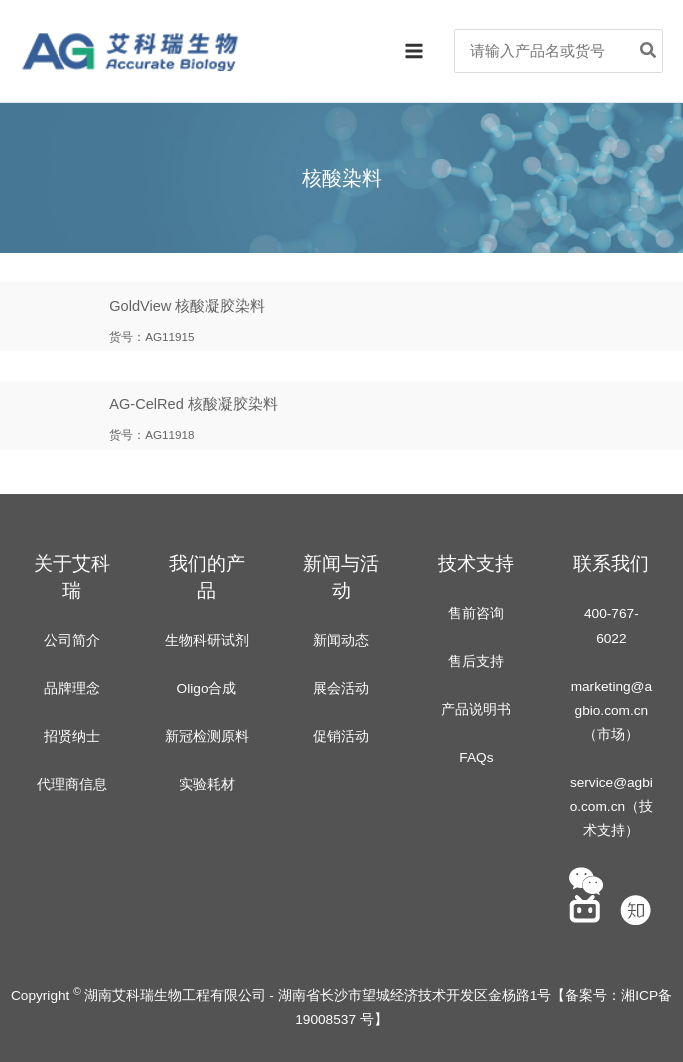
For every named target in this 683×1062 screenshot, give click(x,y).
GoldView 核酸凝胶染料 (187, 306)
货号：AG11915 (151, 336)
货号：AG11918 (151, 435)
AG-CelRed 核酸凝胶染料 (193, 405)
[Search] (649, 51)
